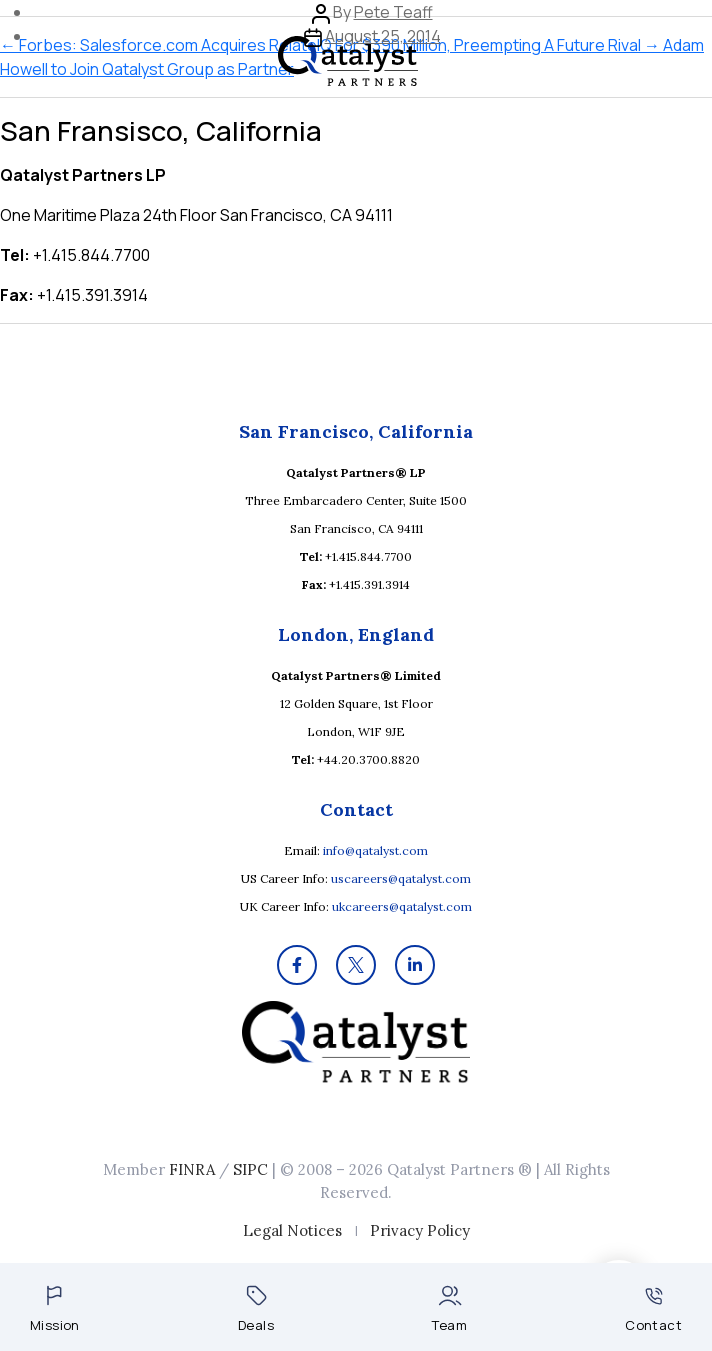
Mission (55, 1309)
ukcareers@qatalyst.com (402, 906)
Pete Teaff (393, 12)
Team (449, 1309)
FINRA (192, 1169)
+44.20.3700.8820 (368, 759)
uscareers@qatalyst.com (401, 878)
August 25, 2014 (383, 36)
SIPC (250, 1169)
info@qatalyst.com (375, 850)
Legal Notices (292, 1230)
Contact (653, 1310)
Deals (256, 1309)
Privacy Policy (420, 1230)
